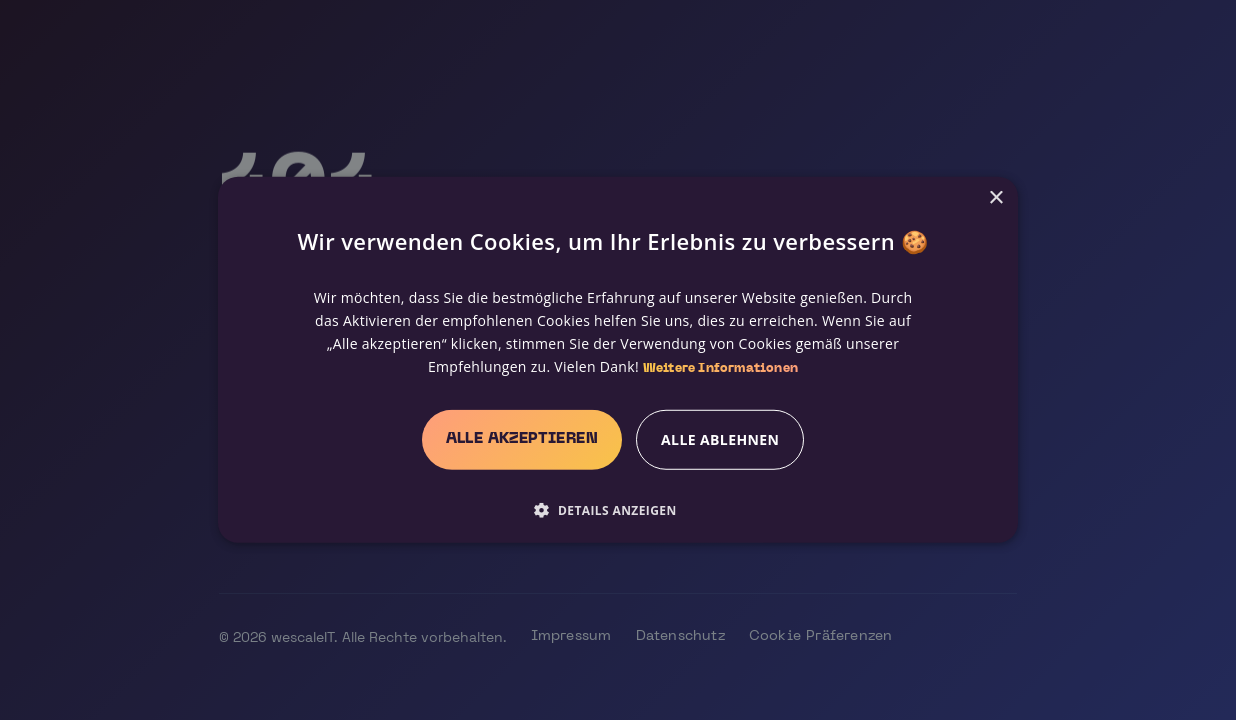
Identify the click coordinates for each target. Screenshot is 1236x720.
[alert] (618, 360)
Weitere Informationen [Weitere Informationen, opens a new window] (720, 369)
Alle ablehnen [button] (720, 438)
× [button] (995, 198)
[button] (612, 510)
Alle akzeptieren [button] (522, 438)
